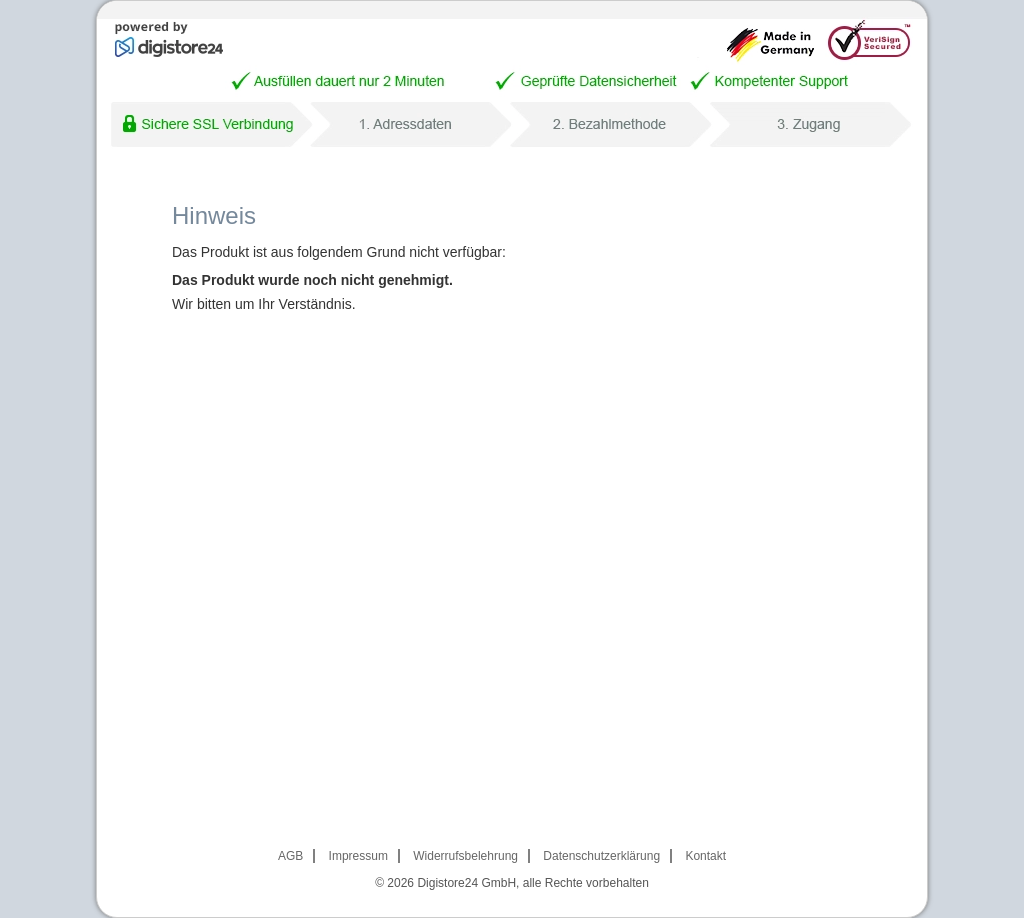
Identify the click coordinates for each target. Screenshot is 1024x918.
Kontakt (705, 856)
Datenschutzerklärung (601, 856)
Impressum (358, 856)
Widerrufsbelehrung (465, 856)
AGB (290, 856)
